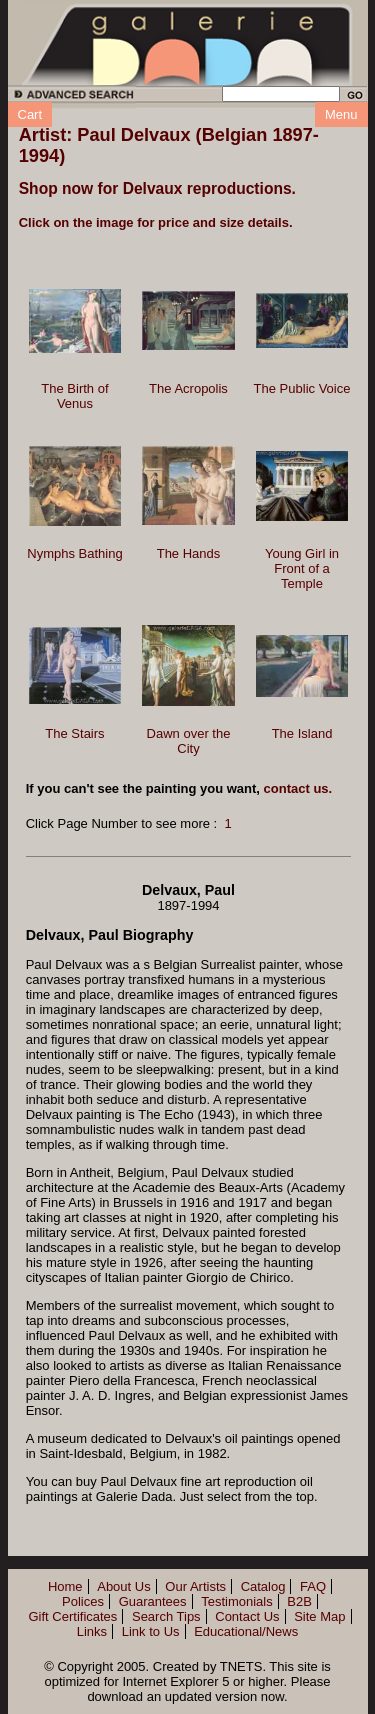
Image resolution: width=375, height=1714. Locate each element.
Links (92, 1631)
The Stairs (74, 733)
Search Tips (166, 1616)
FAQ (313, 1586)
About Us (123, 1586)
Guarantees (153, 1601)
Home (65, 1586)
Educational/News (246, 1631)
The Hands (189, 553)
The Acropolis (188, 388)
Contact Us (247, 1616)
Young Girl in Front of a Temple (302, 568)
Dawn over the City (189, 741)
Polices (83, 1601)
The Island (302, 733)
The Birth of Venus (74, 396)
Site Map (319, 1616)
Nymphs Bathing (74, 553)
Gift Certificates (72, 1616)
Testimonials (237, 1601)
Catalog (263, 1586)
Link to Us (151, 1631)
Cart (30, 114)
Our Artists (195, 1586)
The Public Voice (302, 388)
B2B (299, 1601)
